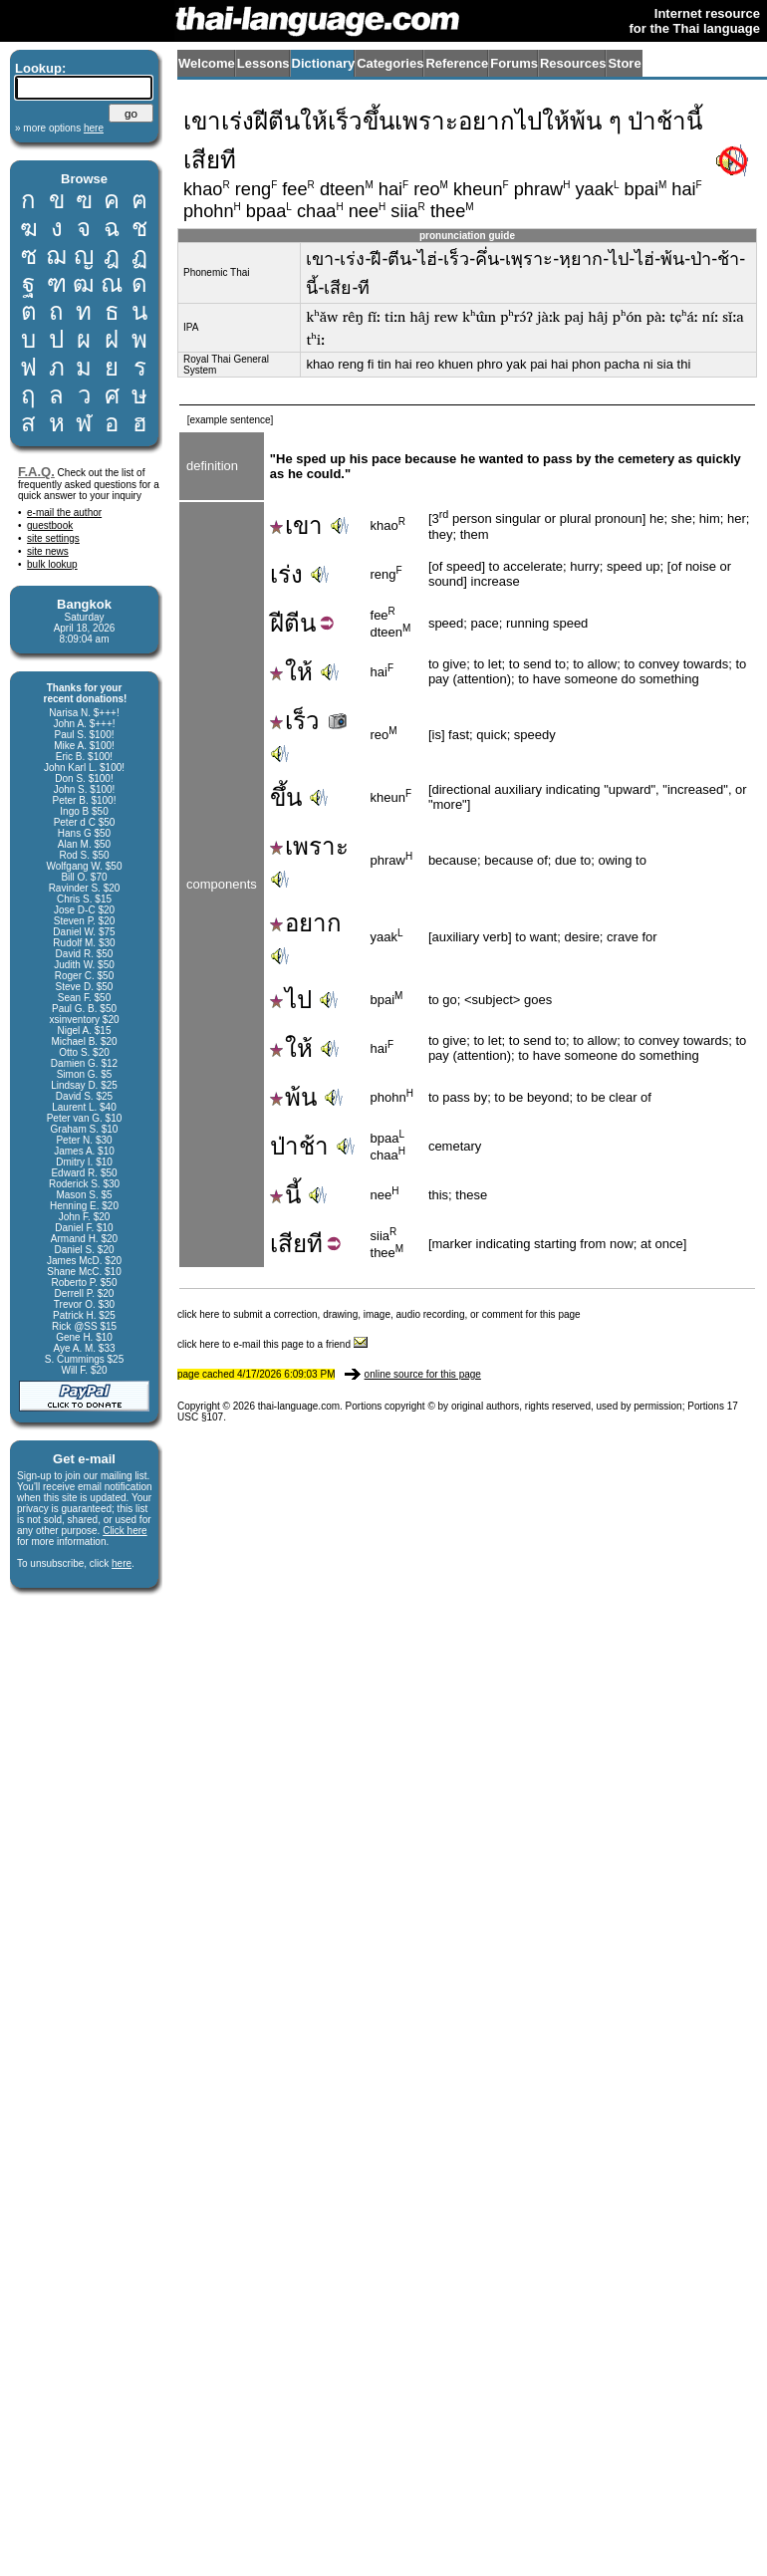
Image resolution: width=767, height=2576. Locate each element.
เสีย (288, 1243)
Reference (456, 63)
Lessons (263, 63)
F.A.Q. (36, 471)
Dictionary (324, 63)
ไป (291, 999)
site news (48, 551)
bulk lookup (52, 564)
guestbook (50, 525)
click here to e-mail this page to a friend (272, 1344)
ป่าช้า (299, 1146)
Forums (514, 63)
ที (315, 1243)
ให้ (291, 671)
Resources (573, 63)
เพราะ (309, 846)
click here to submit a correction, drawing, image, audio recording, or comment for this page (379, 1314)
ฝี (277, 623)
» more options (59, 128)
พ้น (293, 1097)
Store (624, 63)
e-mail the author (64, 512)
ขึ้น (286, 797)
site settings (53, 538)
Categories (390, 63)
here (121, 1563)
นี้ (285, 1194)
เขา (296, 525)
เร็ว (310, 720)
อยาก (306, 922)
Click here (124, 1530)
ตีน (300, 623)
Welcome (206, 63)
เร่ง (286, 574)
